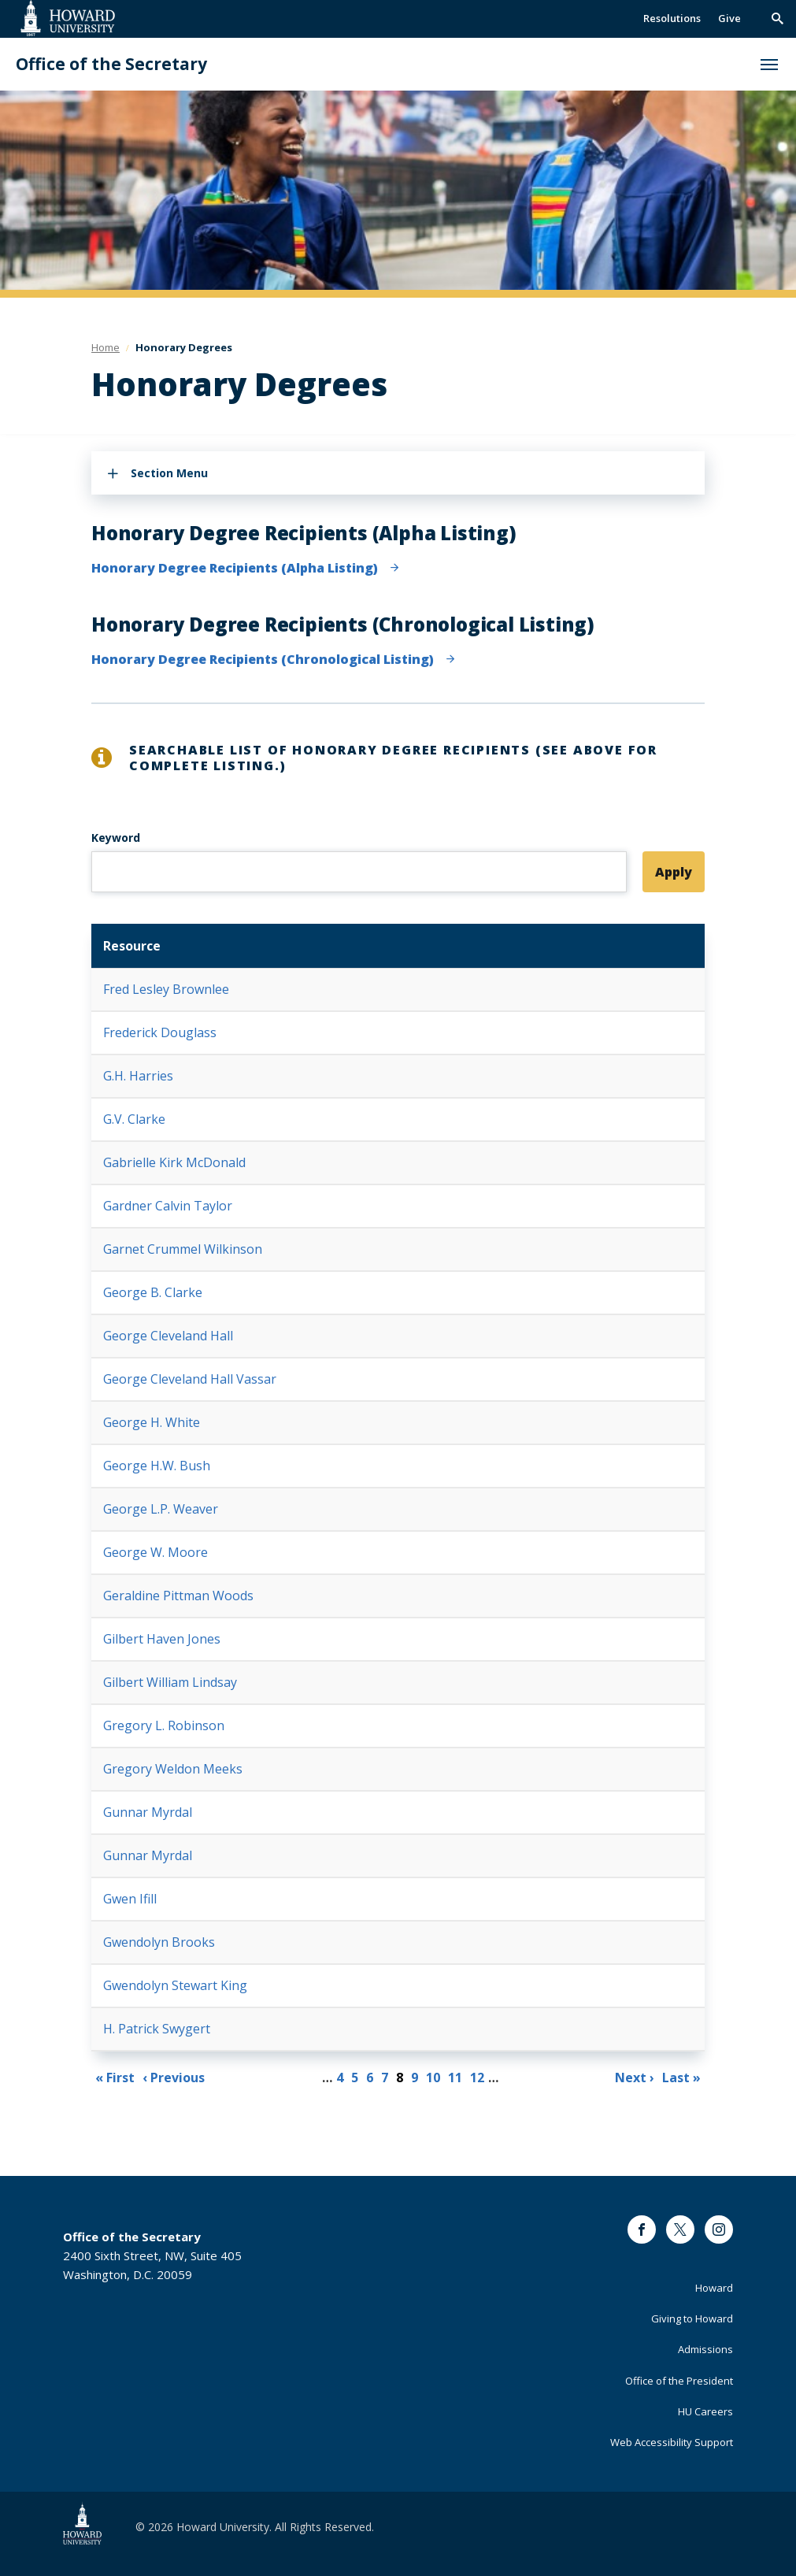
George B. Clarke (152, 1292)
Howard (714, 2288)
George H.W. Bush (156, 1465)
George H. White (151, 1422)
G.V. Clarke (134, 1119)
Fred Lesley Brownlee (166, 989)
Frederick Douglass (160, 1032)
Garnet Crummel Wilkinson (182, 1249)
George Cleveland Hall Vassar (189, 1379)
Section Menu (169, 472)
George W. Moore (155, 1552)
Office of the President (679, 2381)
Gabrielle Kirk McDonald (174, 1162)
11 (456, 2076)
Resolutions (672, 18)
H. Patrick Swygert (156, 2028)
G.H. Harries (138, 1075)
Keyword (115, 837)
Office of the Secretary (111, 64)
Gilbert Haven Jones (161, 1639)
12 (478, 2076)
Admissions (705, 2349)
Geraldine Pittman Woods (178, 1595)
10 (434, 2076)
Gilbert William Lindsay (170, 1682)
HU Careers (705, 2411)
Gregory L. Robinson (163, 1725)
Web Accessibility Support (671, 2442)
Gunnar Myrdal (147, 1812)
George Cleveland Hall (168, 1335)
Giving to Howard (692, 2318)
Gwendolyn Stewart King (175, 1985)
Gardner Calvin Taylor (167, 1205)
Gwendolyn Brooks (159, 1942)
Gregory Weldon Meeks (173, 1768)
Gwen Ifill (130, 1898)
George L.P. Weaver (160, 1509)
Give (729, 18)
